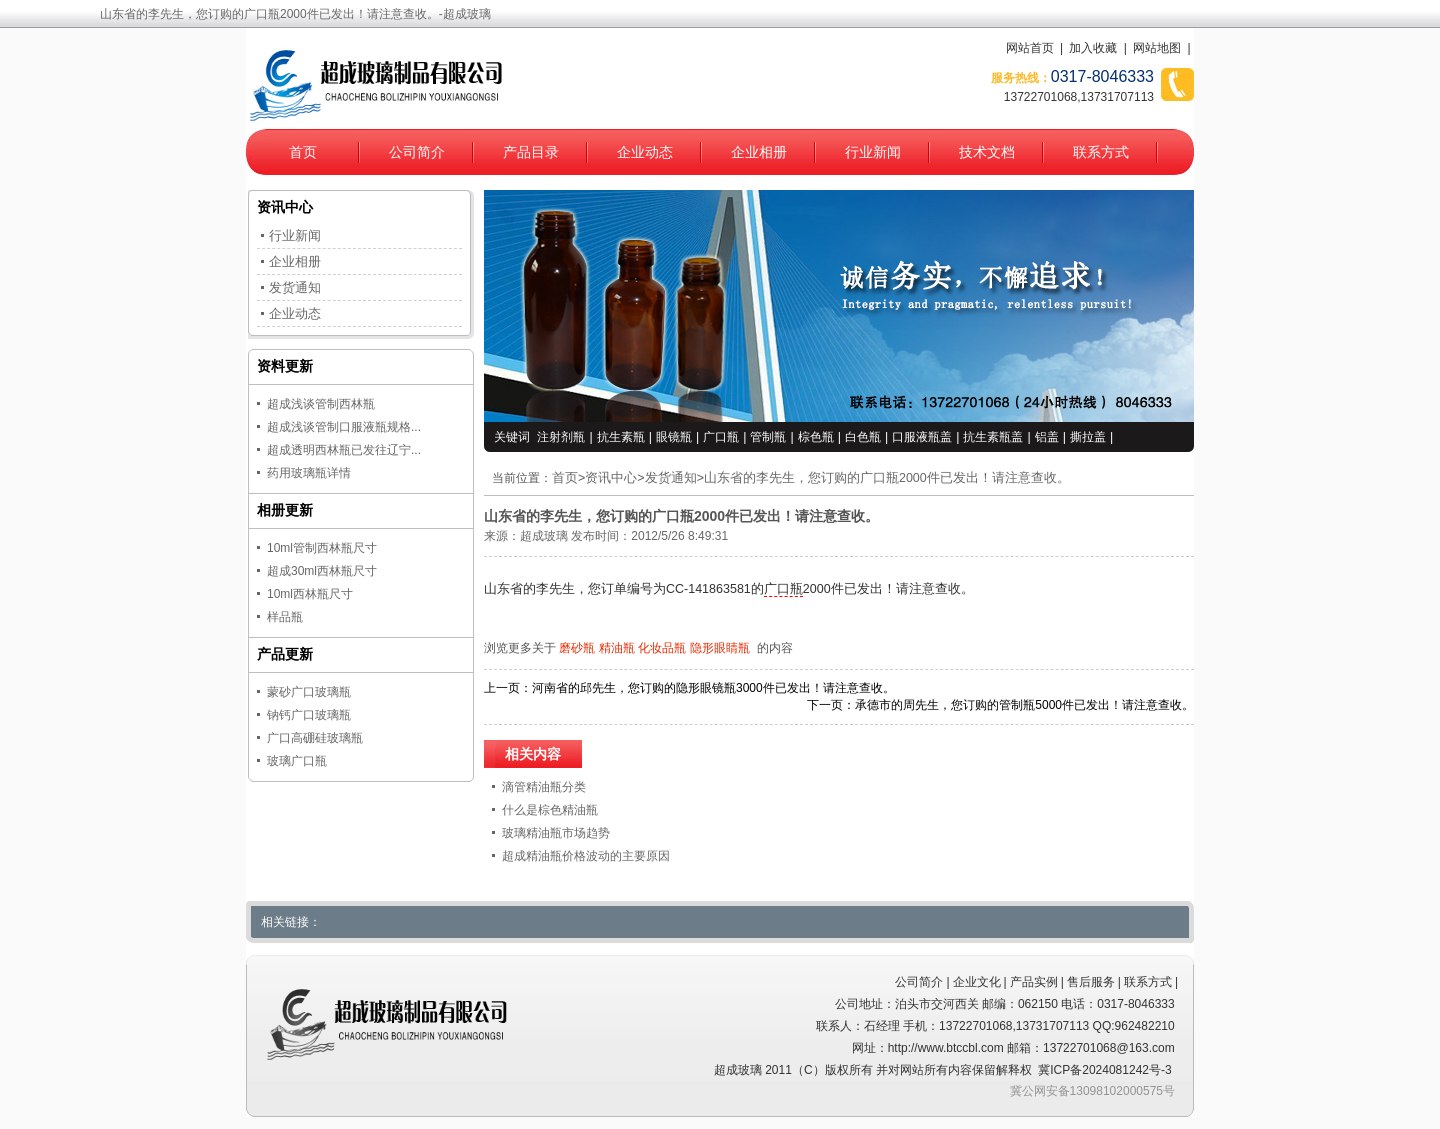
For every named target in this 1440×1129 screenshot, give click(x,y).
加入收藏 (1093, 48)
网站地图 (1157, 48)
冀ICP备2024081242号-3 (1104, 1070)
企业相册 (759, 152)
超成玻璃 (544, 536)
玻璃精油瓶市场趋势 (556, 833)
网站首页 (1030, 48)
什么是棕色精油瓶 (550, 810)
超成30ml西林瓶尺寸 (322, 571)
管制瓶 (768, 437)
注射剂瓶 (561, 437)
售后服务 (1091, 982)
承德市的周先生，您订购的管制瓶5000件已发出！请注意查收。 (1024, 705)
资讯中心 (611, 478)
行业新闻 (873, 152)
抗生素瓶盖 (993, 437)
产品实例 (1034, 982)
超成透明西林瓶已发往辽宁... (344, 450)
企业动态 (645, 152)
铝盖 (1047, 437)
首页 (303, 152)
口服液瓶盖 (922, 437)
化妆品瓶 (662, 648)
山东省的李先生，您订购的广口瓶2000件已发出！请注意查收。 (887, 478)
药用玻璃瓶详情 (309, 473)
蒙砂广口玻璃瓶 (309, 692)
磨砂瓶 (577, 648)
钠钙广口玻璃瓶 (309, 715)
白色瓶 (863, 437)
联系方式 (1101, 152)
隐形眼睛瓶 (720, 648)
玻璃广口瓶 (297, 761)
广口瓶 (721, 437)
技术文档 (987, 152)
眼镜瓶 (674, 437)
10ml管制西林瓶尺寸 (322, 548)
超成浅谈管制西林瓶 (321, 404)
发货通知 (671, 478)
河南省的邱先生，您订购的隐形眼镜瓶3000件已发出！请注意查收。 (713, 688)
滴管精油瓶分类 (544, 787)
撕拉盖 (1088, 437)
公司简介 (417, 152)
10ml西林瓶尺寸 (310, 594)
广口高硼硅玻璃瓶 (315, 738)
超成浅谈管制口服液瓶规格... (344, 427)
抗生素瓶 (621, 437)
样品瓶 (285, 617)
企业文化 (977, 982)
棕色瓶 (816, 437)
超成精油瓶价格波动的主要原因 (586, 856)
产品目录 (531, 152)
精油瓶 (617, 648)
